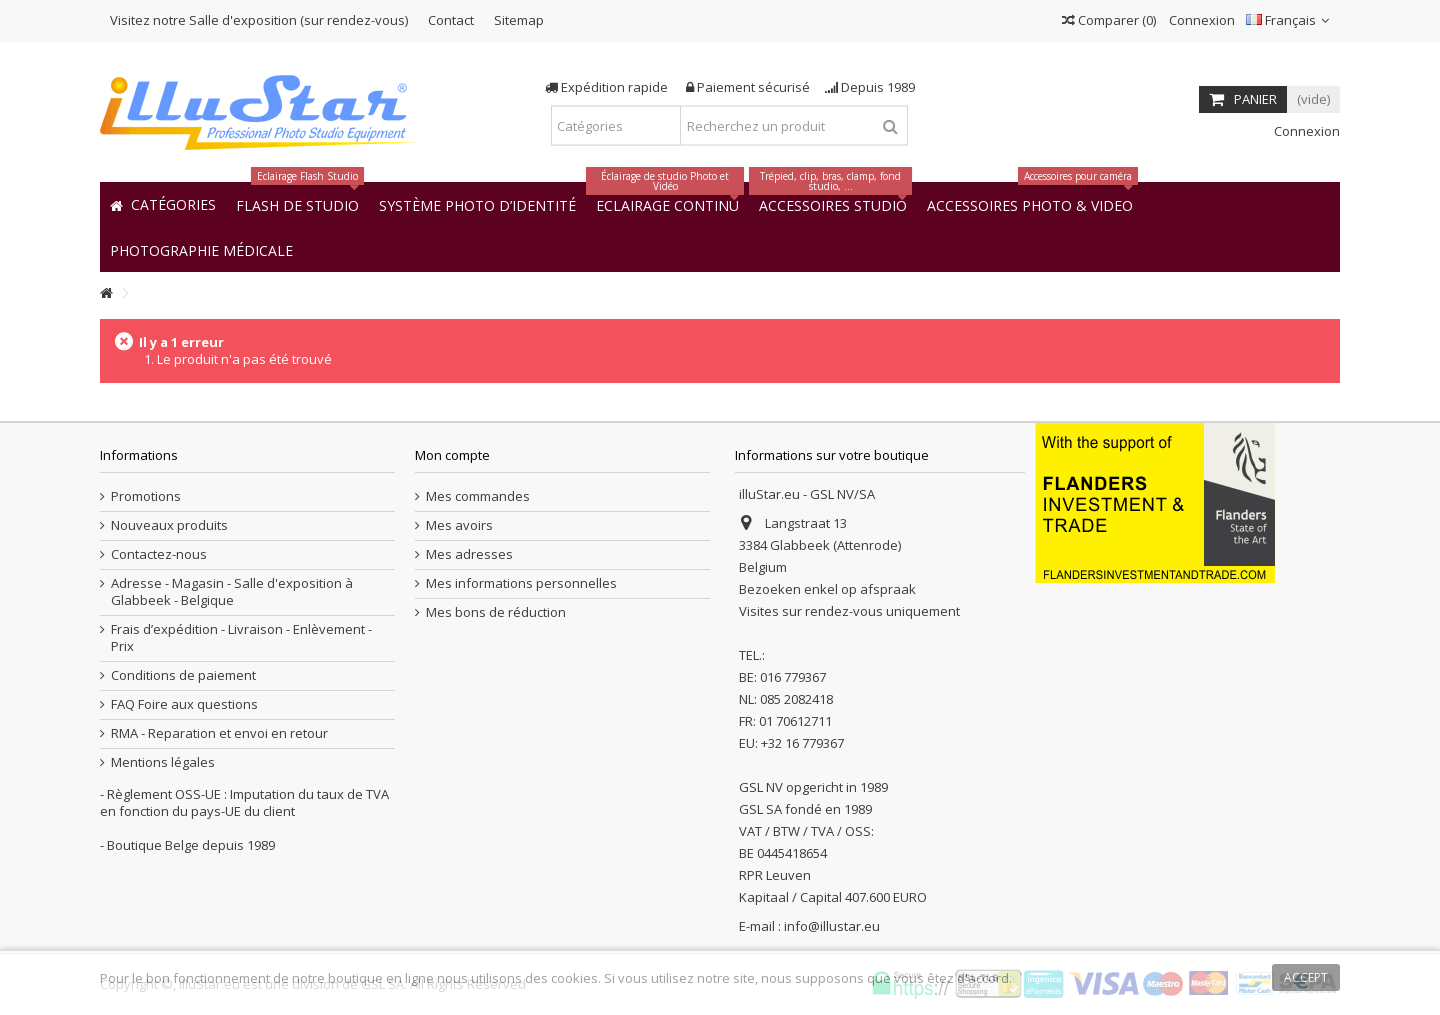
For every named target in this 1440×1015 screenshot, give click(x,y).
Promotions (146, 496)
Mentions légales (163, 762)
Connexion (1200, 20)
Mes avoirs (459, 525)
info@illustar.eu (832, 926)
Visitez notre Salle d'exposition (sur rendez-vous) (259, 20)
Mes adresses (469, 554)
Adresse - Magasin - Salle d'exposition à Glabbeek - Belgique (232, 592)
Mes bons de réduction (496, 612)
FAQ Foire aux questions (184, 704)
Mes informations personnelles (521, 583)
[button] (201, 249)
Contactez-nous (159, 554)
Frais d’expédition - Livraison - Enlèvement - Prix (241, 638)
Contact (451, 20)
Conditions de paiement (183, 675)
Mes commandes (478, 496)
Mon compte (452, 455)
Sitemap (519, 20)
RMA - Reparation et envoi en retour (219, 733)
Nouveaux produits (169, 525)
